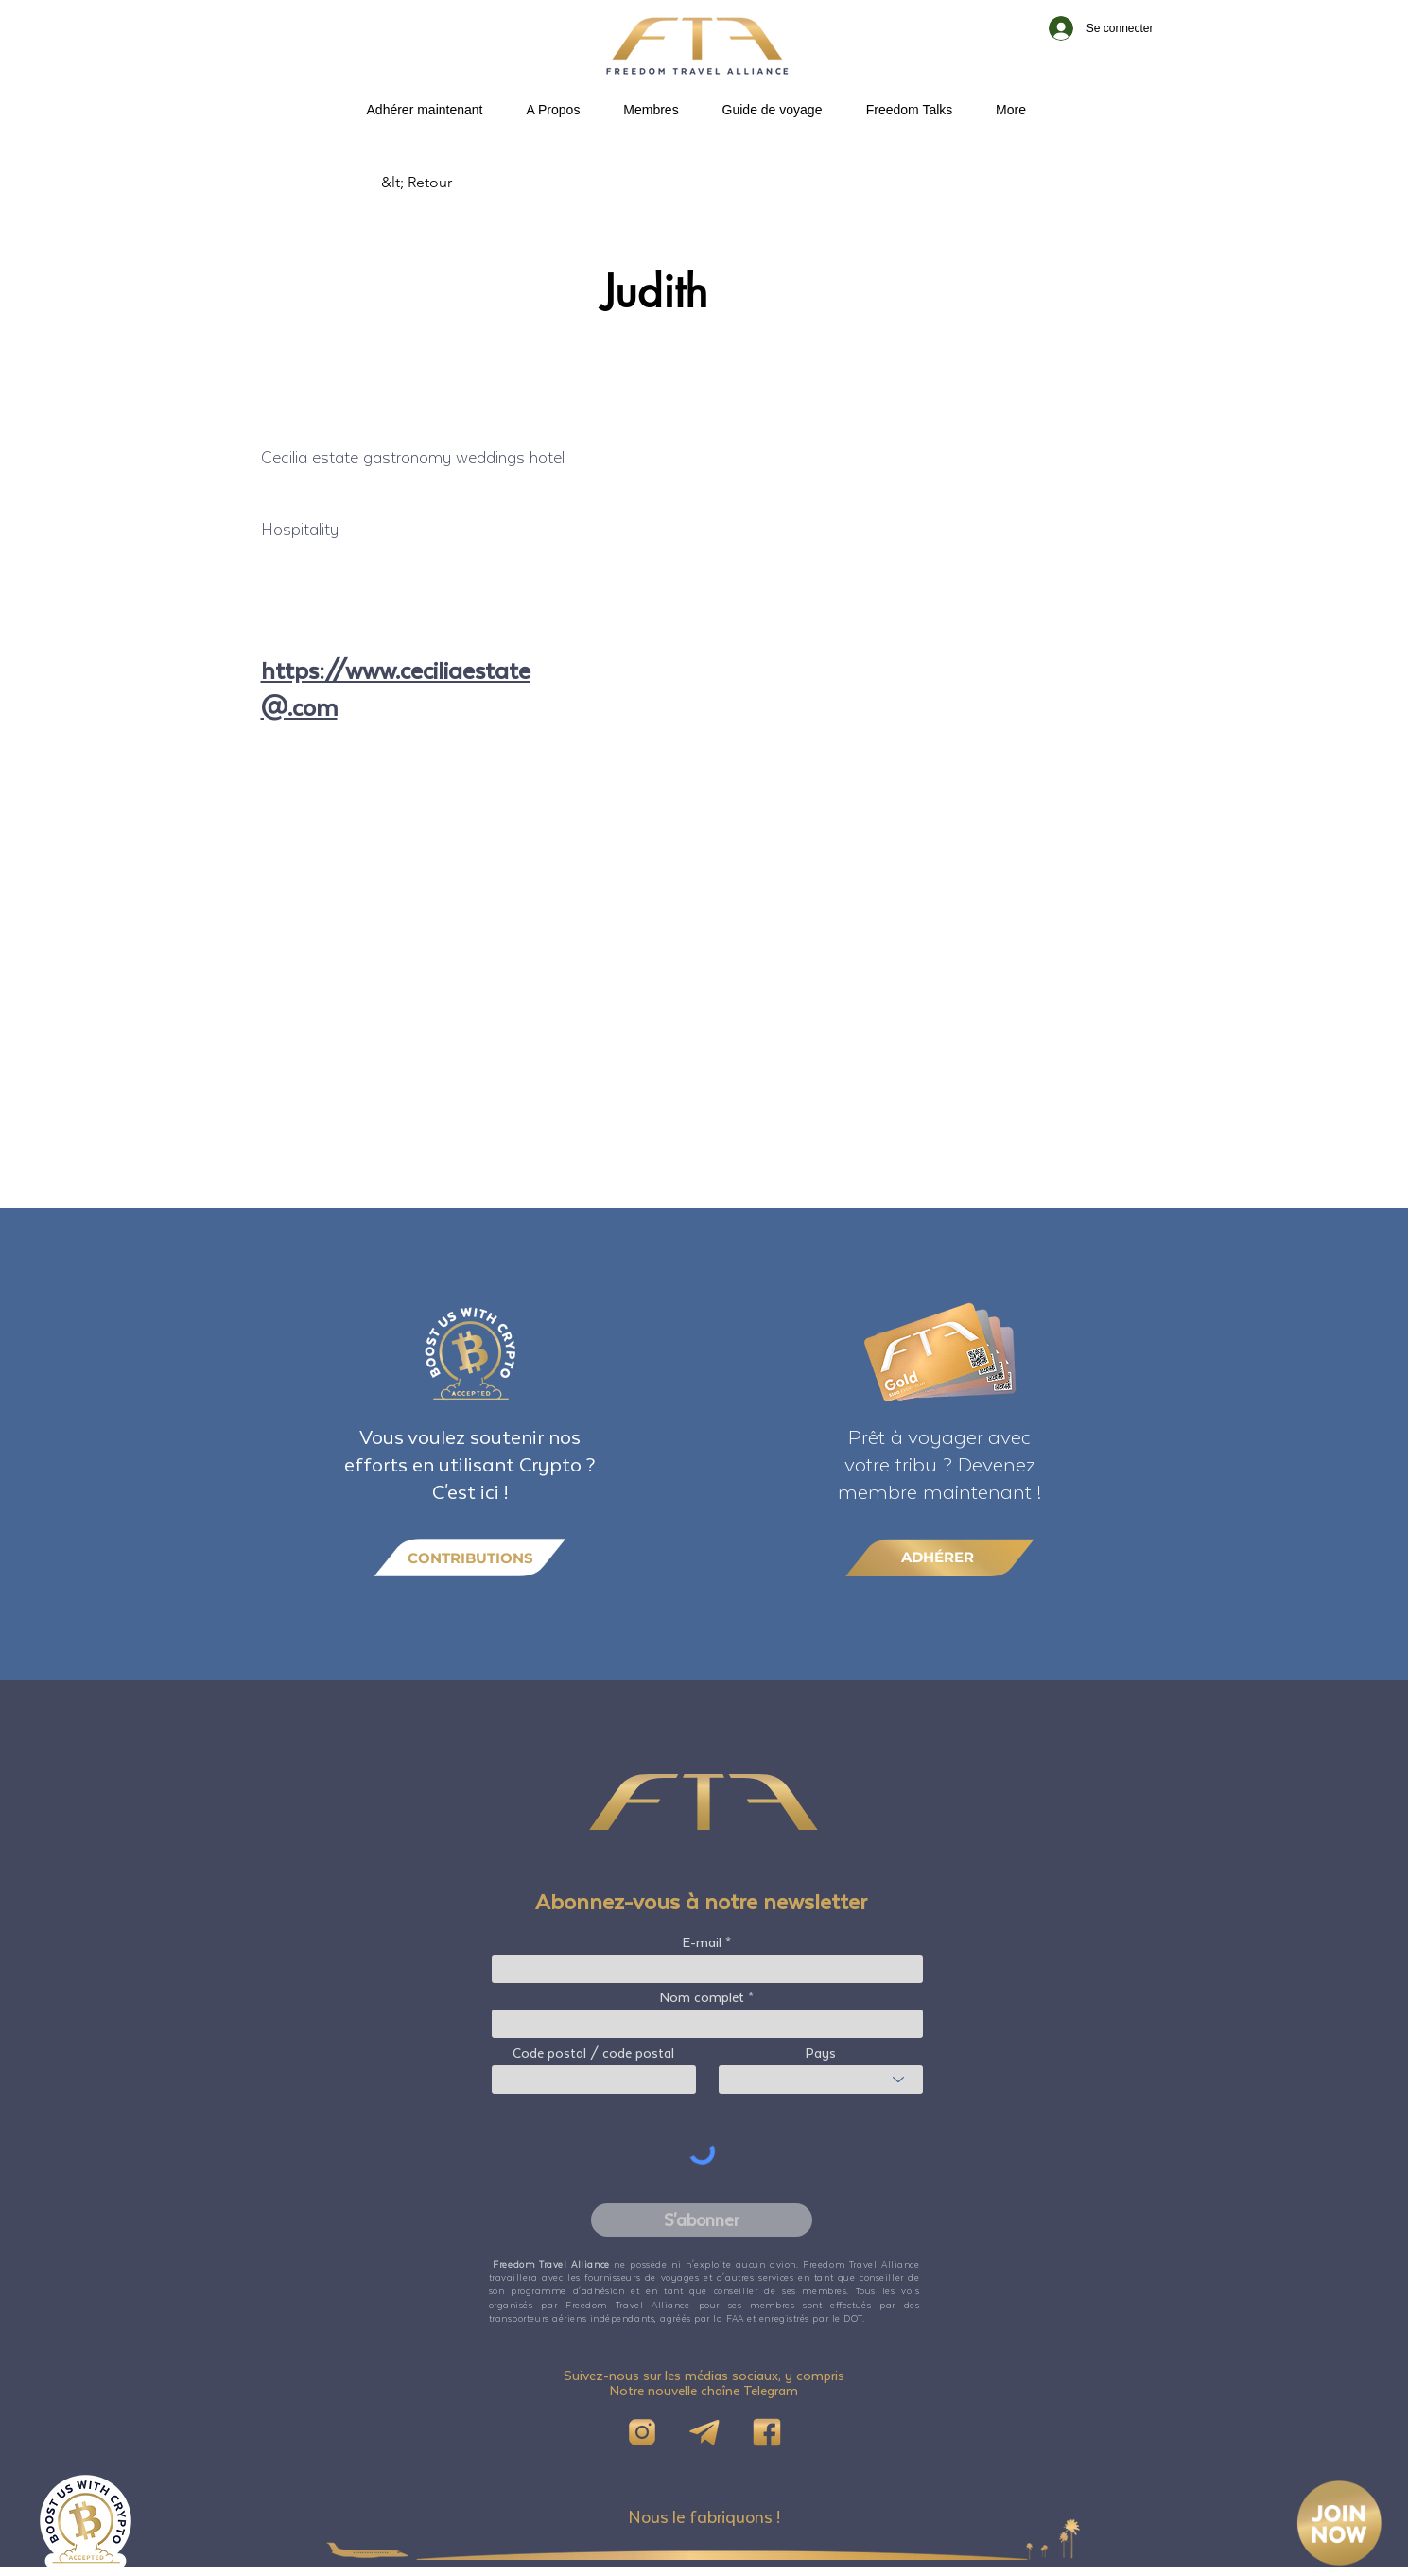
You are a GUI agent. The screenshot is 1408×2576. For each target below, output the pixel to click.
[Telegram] (704, 2432)
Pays (821, 2053)
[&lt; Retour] (443, 182)
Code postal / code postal (593, 2053)
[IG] (642, 2432)
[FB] (767, 2432)
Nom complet (702, 1997)
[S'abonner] (701, 2220)
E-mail (702, 1942)
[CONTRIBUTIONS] (470, 1558)
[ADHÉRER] (940, 1557)
